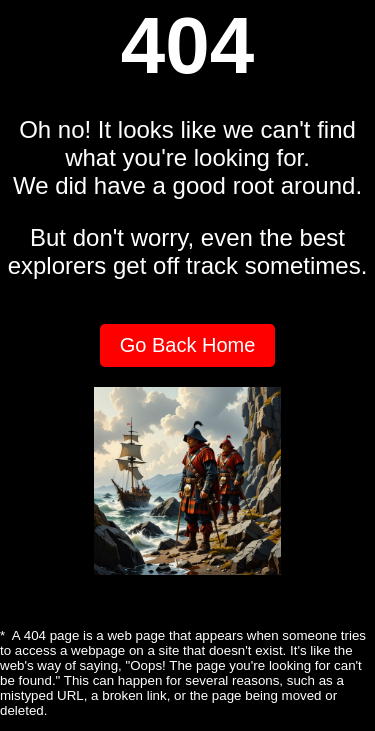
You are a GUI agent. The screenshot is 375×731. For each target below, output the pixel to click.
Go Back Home (188, 345)
